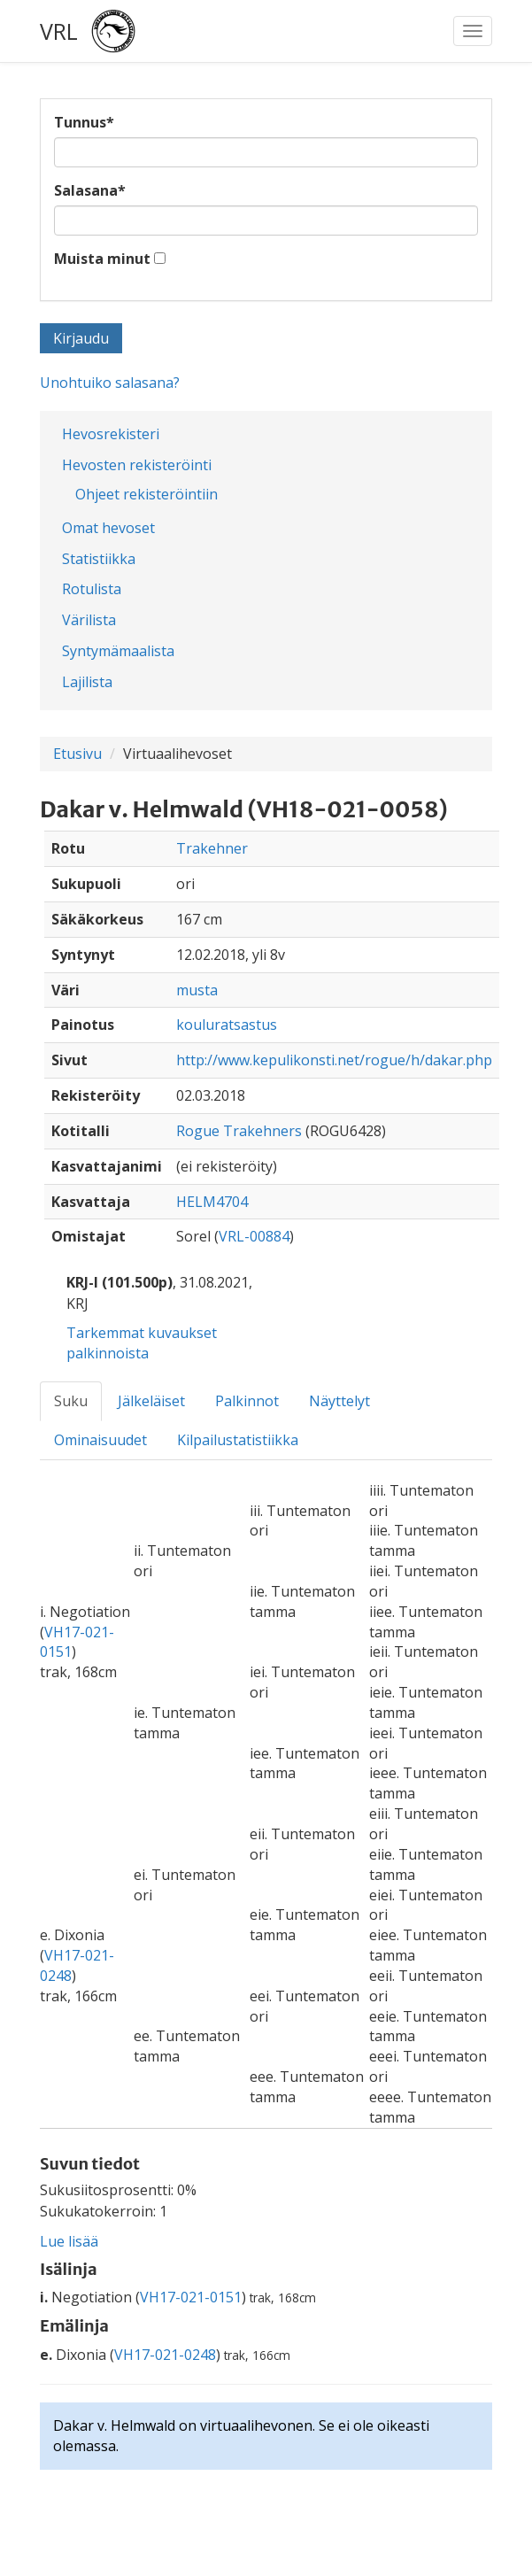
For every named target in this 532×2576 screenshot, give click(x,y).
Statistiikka (98, 559)
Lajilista (87, 682)
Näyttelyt (339, 1401)
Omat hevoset (108, 528)
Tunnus (84, 122)
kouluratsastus (226, 1024)
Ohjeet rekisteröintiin (146, 494)
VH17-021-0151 (191, 2297)
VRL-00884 (254, 1236)
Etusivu (77, 753)
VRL (59, 31)
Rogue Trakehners (239, 1131)
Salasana (90, 190)
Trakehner (212, 848)
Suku (71, 1401)
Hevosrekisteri (110, 434)
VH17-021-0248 (165, 2354)
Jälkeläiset (151, 1401)
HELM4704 (212, 1201)
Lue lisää (69, 2241)
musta (197, 990)
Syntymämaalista (118, 651)
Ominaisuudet (100, 1440)
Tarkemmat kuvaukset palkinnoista (141, 1343)
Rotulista (91, 589)
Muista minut (102, 258)
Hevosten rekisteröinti (137, 465)
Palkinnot (247, 1401)
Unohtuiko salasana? (110, 382)
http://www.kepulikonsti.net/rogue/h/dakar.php (334, 1060)
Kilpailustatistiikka (237, 1440)
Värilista (89, 620)
